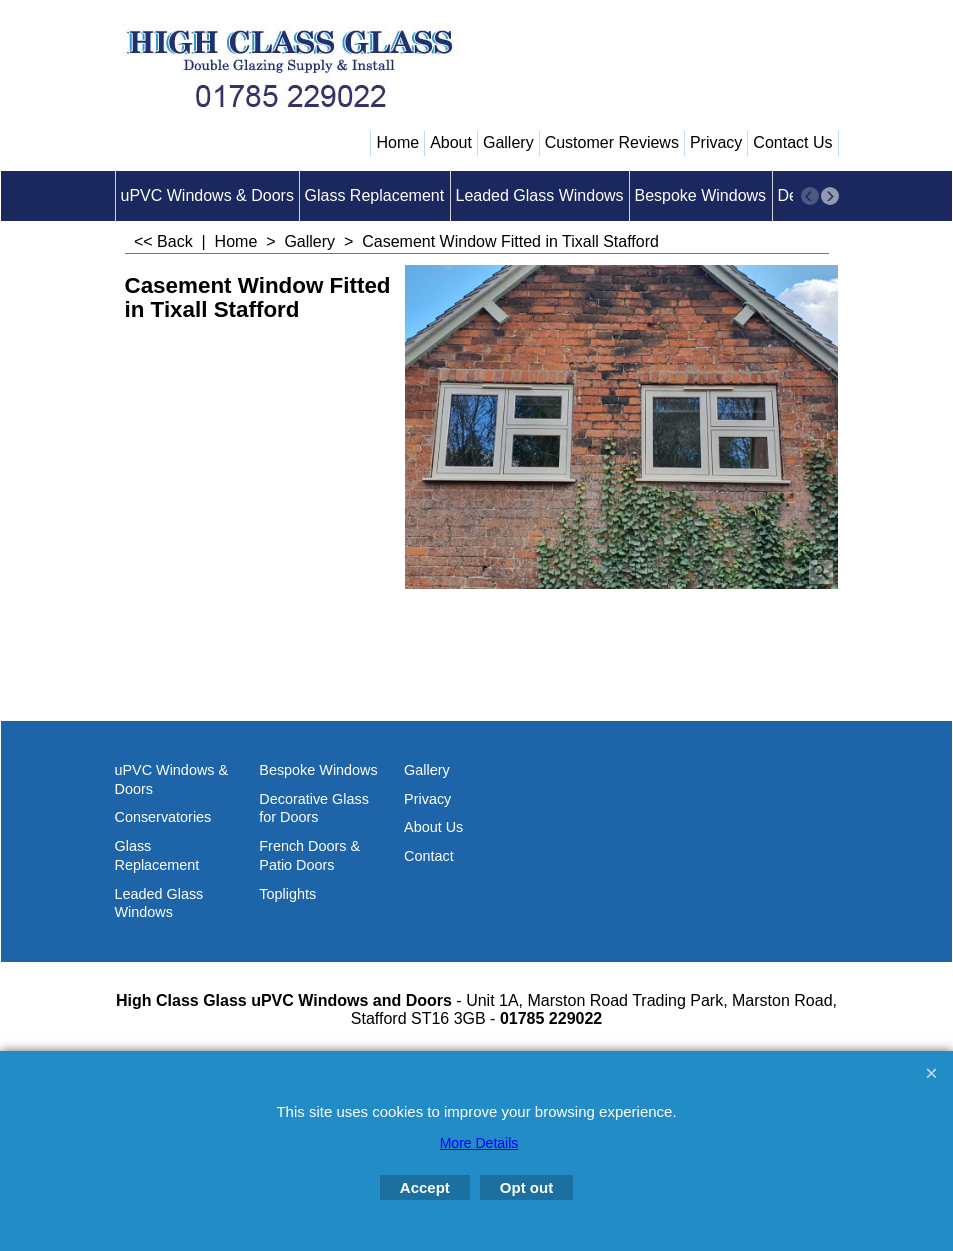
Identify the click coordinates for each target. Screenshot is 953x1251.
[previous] (810, 196)
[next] (830, 196)
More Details (479, 1143)
